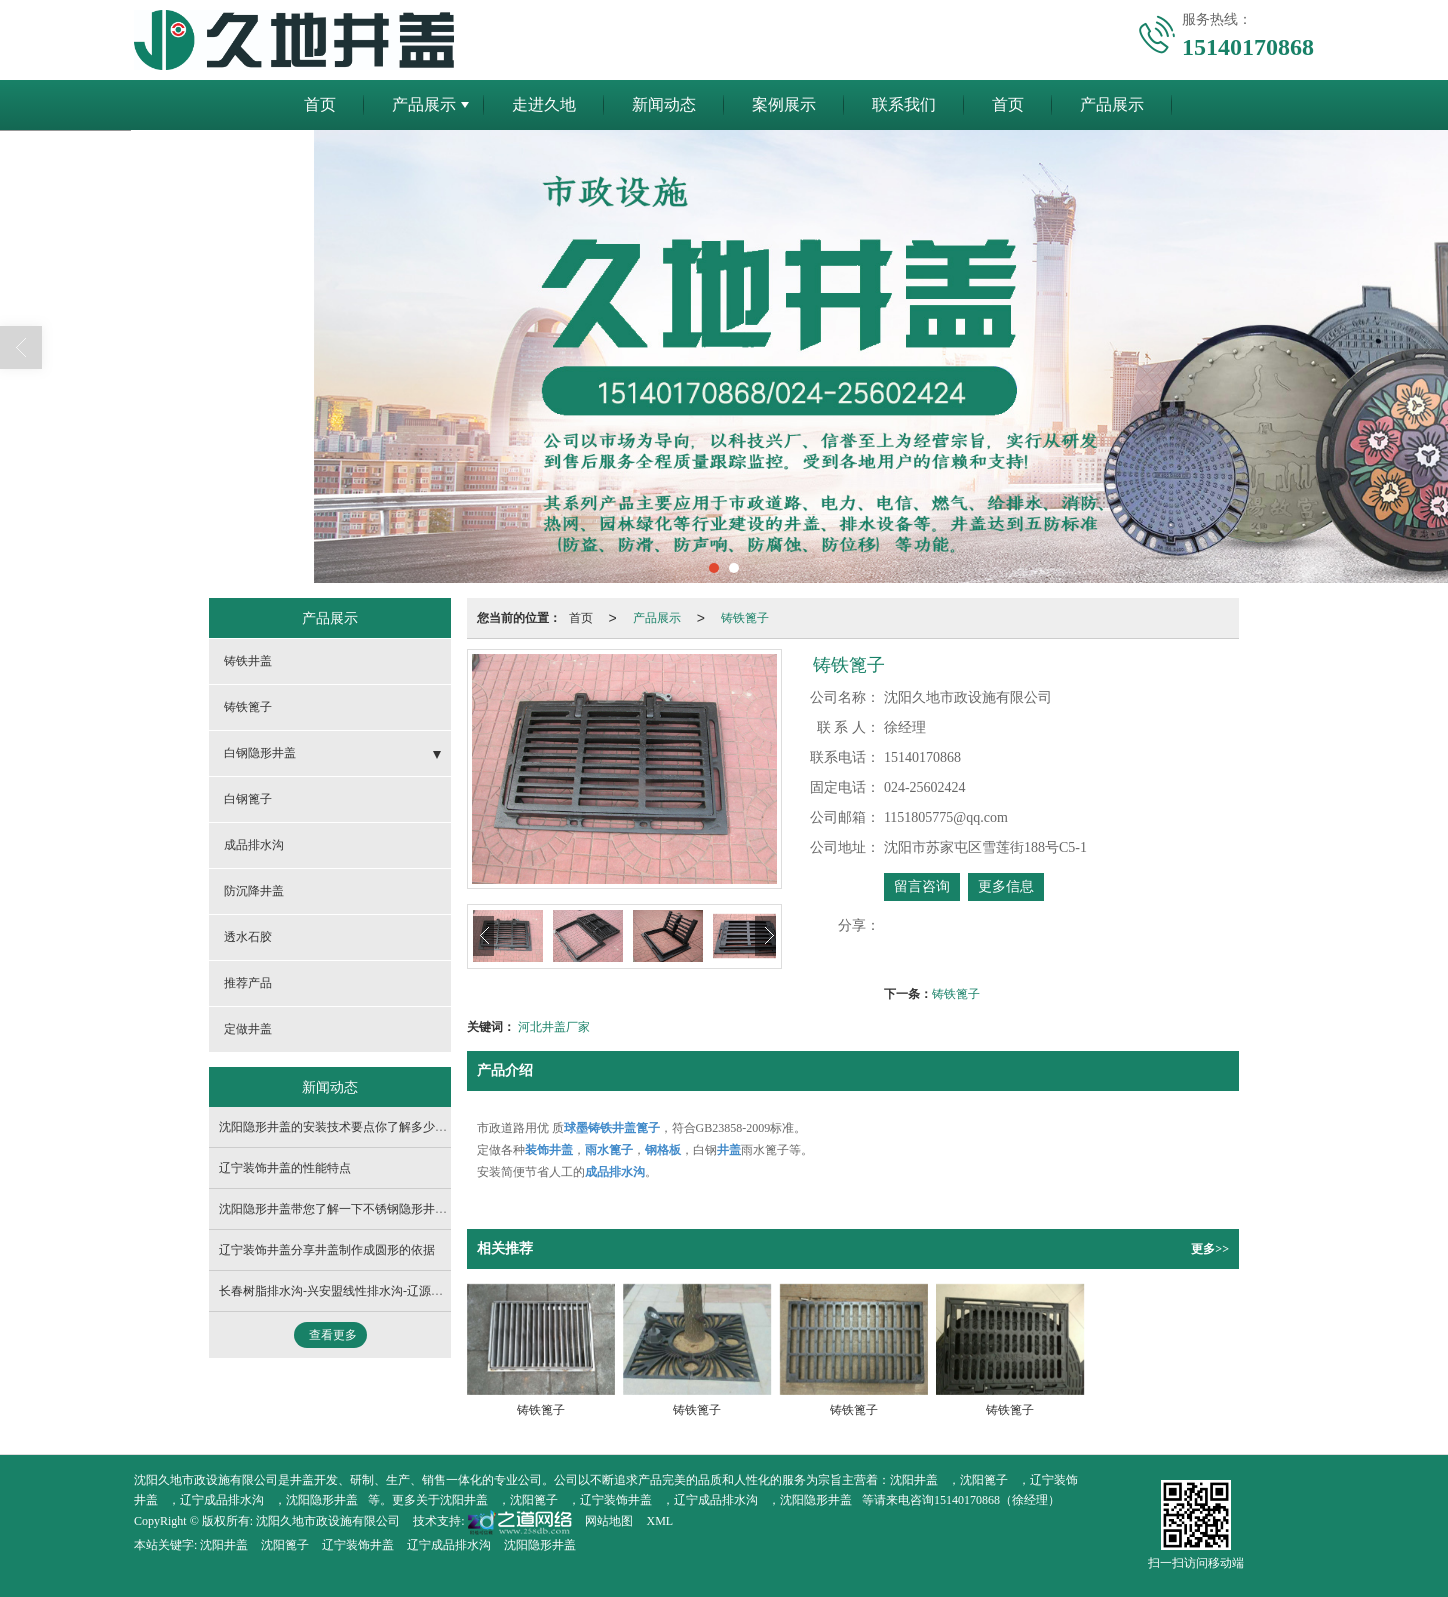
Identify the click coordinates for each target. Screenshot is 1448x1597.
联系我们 (904, 104)
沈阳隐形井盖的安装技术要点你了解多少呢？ (339, 1127)
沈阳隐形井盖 (322, 1500)
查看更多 (333, 1335)
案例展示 (784, 104)
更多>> (1210, 1249)
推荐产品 (248, 983)
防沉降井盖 (254, 891)
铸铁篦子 (745, 618)
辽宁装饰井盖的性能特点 (285, 1168)
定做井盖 (248, 1029)
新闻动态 (664, 104)
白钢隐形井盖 (260, 753)
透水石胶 (248, 937)
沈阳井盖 (914, 1480)
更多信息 (1006, 886)
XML (659, 1521)
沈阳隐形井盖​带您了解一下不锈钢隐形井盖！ (339, 1209)
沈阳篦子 (984, 1480)
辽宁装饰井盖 (616, 1500)
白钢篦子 (248, 799)
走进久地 (544, 104)
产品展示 (424, 104)
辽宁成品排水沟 (222, 1500)
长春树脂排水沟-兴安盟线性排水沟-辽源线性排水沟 (355, 1291)
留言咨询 (922, 886)
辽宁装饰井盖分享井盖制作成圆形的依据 (327, 1250)
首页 (320, 104)
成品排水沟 (254, 845)
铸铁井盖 (248, 661)
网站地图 (609, 1521)
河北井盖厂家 (554, 1027)
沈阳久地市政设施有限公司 (328, 1521)
